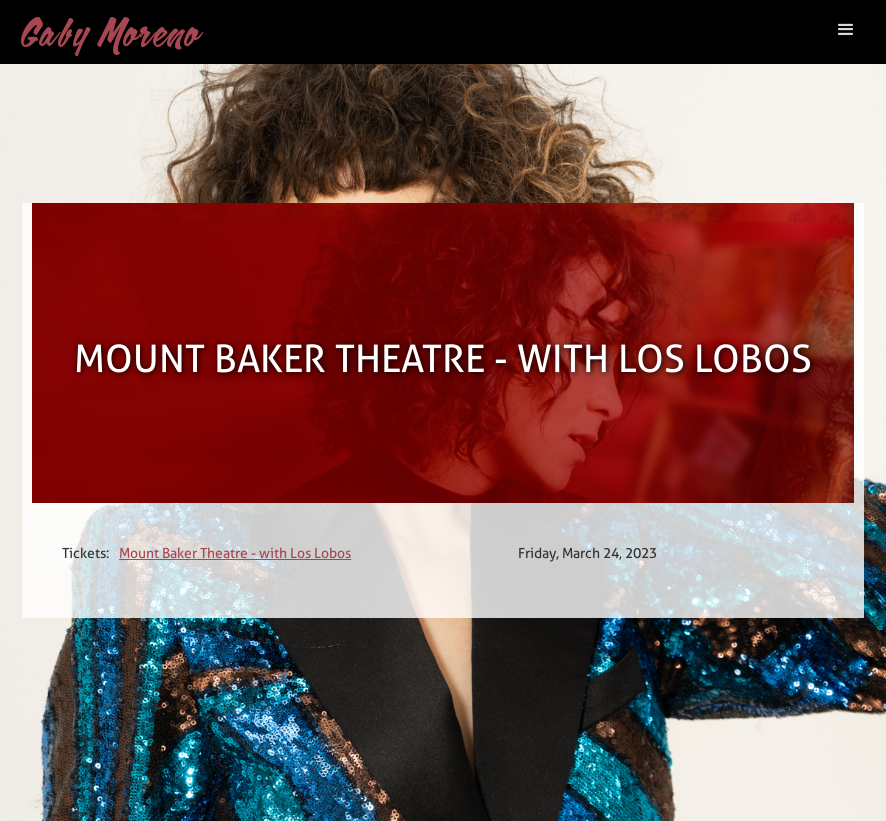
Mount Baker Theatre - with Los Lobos (235, 553)
